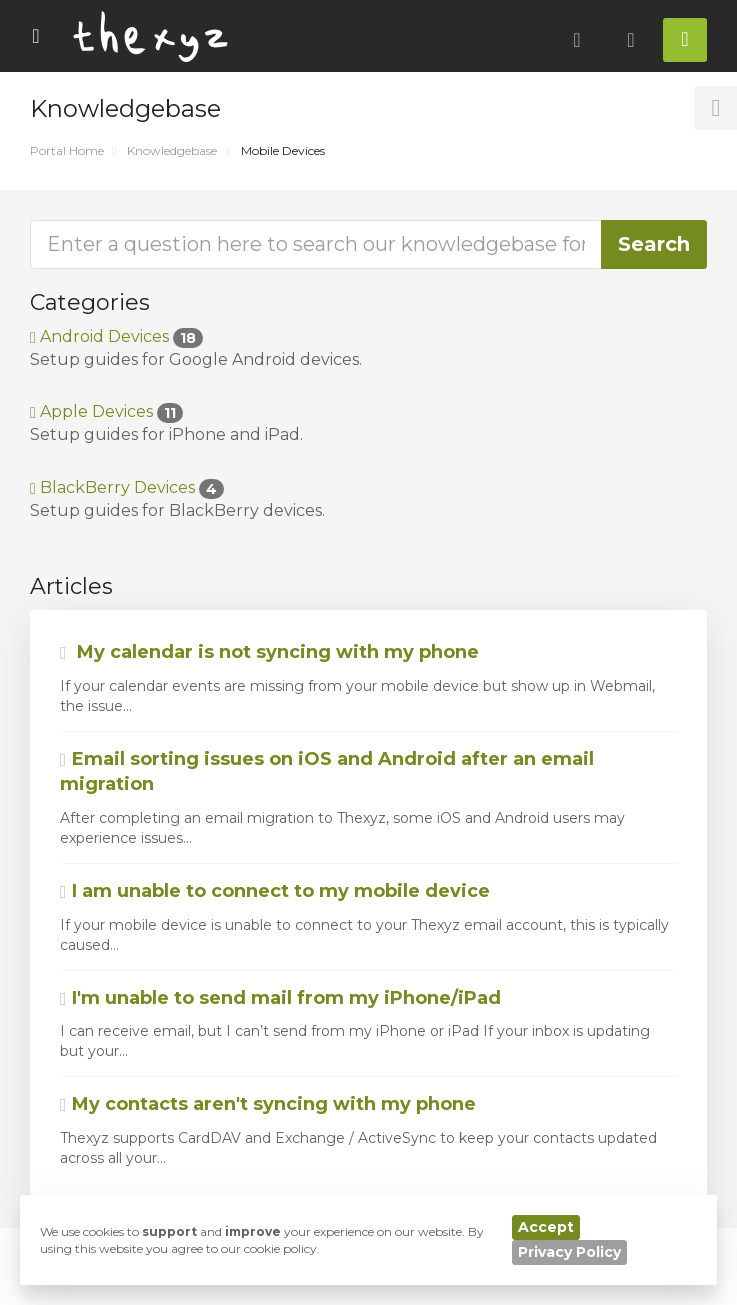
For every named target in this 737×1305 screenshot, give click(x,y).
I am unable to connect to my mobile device (275, 891)
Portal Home (67, 150)
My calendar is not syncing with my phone (269, 652)
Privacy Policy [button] (569, 1252)
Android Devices (116, 336)
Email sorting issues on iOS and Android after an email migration (327, 772)
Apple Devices (106, 411)
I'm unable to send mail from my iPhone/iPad (280, 998)
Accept (546, 1227)
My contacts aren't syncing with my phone (268, 1104)
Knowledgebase (172, 150)
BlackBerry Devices (127, 487)
